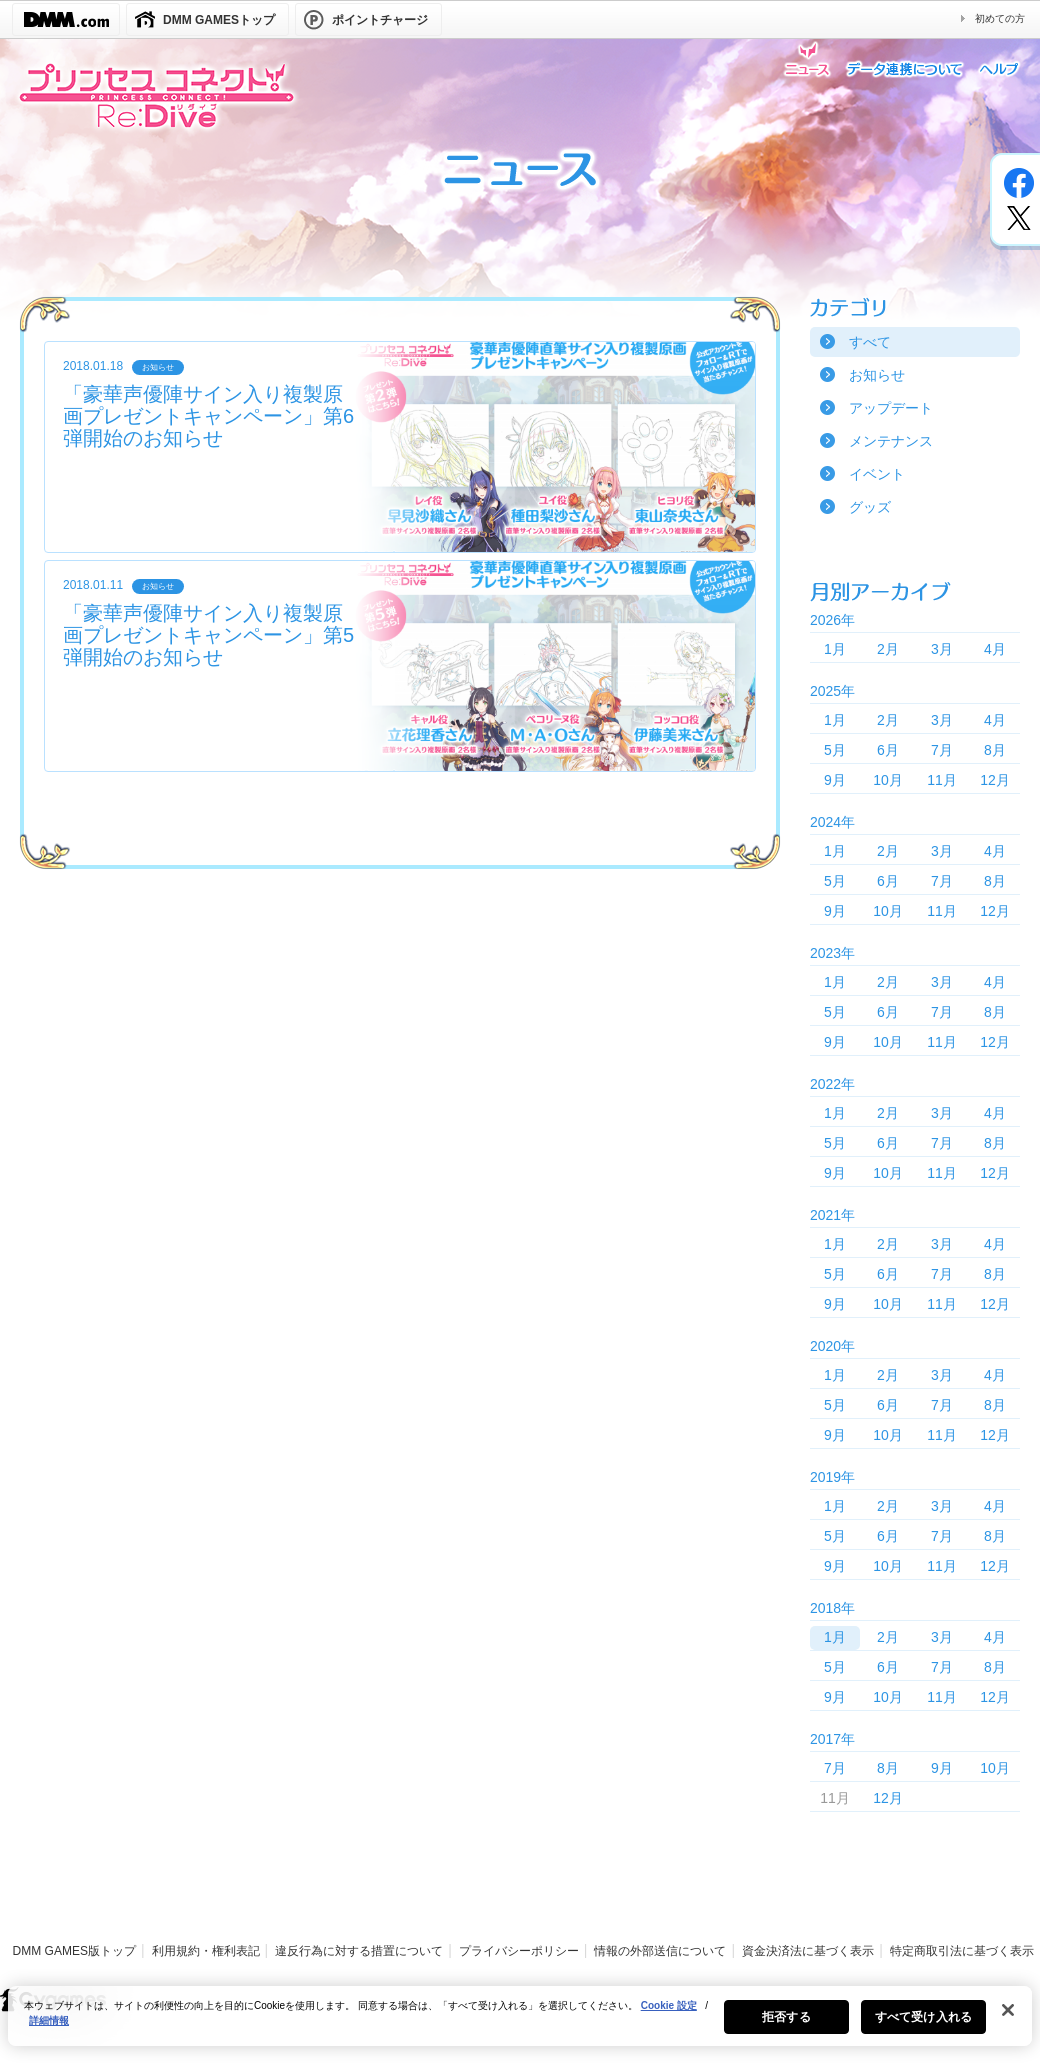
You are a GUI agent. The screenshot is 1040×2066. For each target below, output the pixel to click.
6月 (888, 750)
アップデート (891, 408)
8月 (995, 750)
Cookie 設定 (669, 2017)
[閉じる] (1008, 2022)
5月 (835, 750)
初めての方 (1000, 18)
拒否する (786, 2029)
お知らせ (877, 375)
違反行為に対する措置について (359, 1951)
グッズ (870, 507)
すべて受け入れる (923, 2029)
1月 (835, 649)
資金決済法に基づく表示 (808, 1951)
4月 (995, 649)
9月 (835, 780)
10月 (888, 780)
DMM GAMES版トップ (74, 1951)
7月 (942, 750)
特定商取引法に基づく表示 (962, 1951)
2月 (888, 649)
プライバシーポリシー (519, 1951)
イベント (877, 474)
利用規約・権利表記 (206, 1951)
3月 (942, 649)
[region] (520, 2028)
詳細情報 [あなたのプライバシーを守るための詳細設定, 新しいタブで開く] (49, 2032)
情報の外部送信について (660, 1951)
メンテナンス (891, 441)
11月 (942, 780)
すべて (870, 342)
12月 (995, 780)
